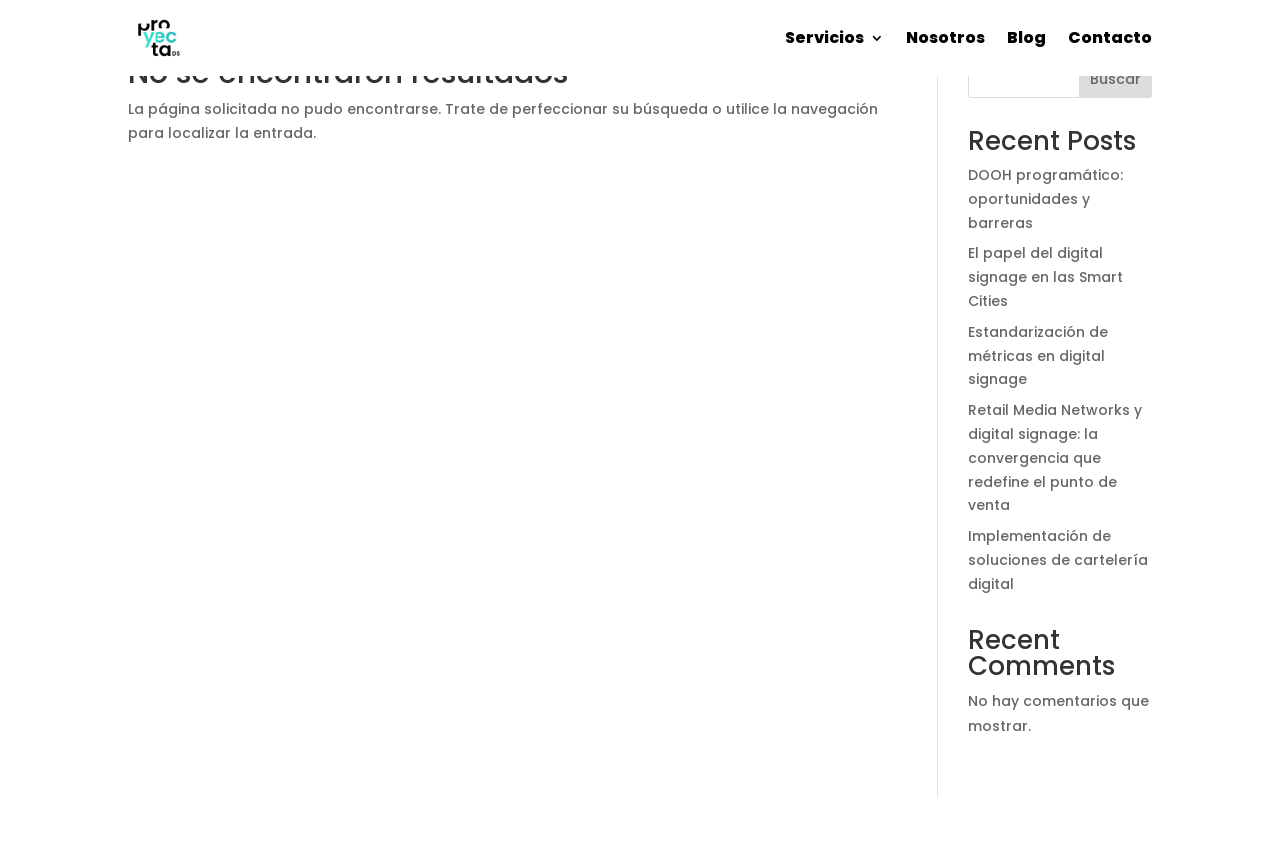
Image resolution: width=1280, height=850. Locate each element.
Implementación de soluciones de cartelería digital (1058, 560)
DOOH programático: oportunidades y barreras (1045, 199)
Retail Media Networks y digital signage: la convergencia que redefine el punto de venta (1055, 457)
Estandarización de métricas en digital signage (1038, 356)
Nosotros (945, 37)
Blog (1026, 37)
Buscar (1115, 79)
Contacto (1110, 37)
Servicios (824, 37)
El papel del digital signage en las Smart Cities (1045, 277)
